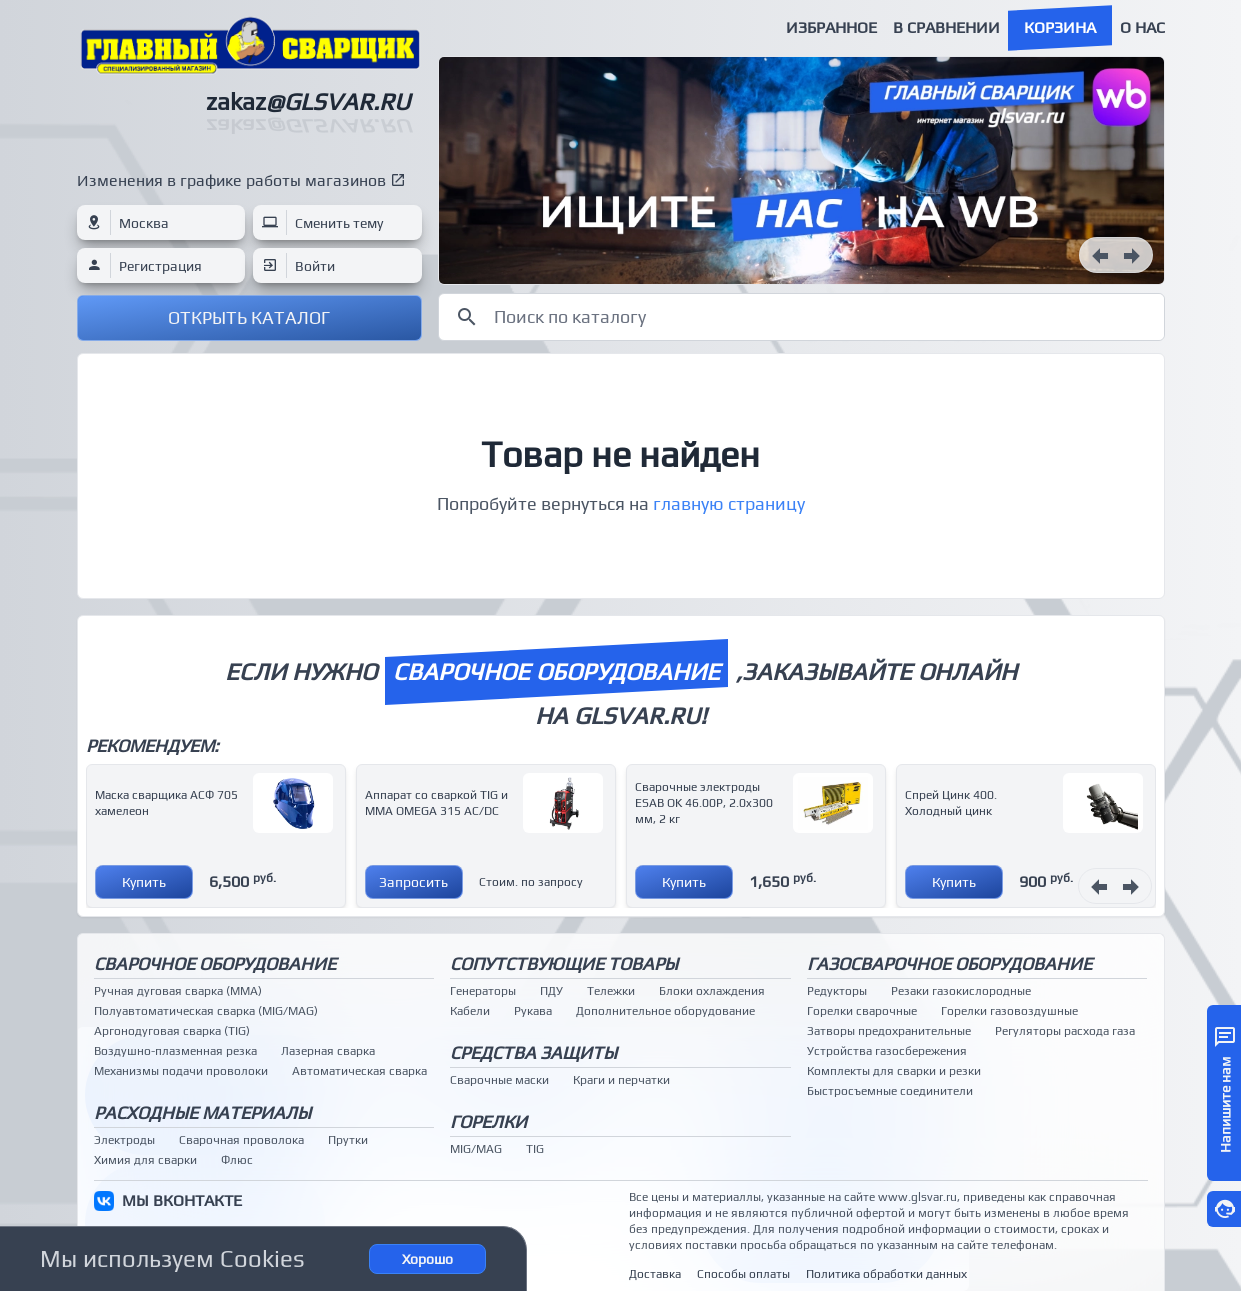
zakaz (308, 101)
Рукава (533, 1011)
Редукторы (837, 991)
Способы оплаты (743, 1274)
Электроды (124, 1140)
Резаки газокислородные (961, 991)
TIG (535, 1149)
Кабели (470, 1011)
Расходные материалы (202, 1112)
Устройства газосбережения (887, 1051)
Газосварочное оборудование (949, 963)
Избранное (831, 27)
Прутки (348, 1140)
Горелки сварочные (862, 1011)
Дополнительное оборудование (665, 1011)
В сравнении (946, 27)
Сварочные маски (499, 1080)
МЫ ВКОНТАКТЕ (182, 1200)
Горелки (488, 1121)
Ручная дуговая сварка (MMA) (178, 991)
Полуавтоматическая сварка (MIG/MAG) (206, 1011)
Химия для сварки (145, 1160)
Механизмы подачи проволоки (181, 1071)
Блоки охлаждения (712, 991)
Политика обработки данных (886, 1274)
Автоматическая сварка (359, 1071)
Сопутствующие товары (564, 963)
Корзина (1060, 27)
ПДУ (551, 991)
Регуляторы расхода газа (1065, 1031)
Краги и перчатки (621, 1080)
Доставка (655, 1274)
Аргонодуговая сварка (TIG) (172, 1031)
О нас (1142, 27)
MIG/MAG (476, 1149)
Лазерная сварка (328, 1051)
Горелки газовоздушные (1009, 1011)
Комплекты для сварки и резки (894, 1071)
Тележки (611, 991)
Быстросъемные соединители (890, 1091)
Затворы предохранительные (889, 1031)
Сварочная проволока (241, 1140)
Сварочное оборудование (215, 963)
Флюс (237, 1160)
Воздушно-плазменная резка (175, 1051)
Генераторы (483, 991)
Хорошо (427, 1259)
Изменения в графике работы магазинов (231, 180)
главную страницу (729, 503)
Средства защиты (533, 1052)
